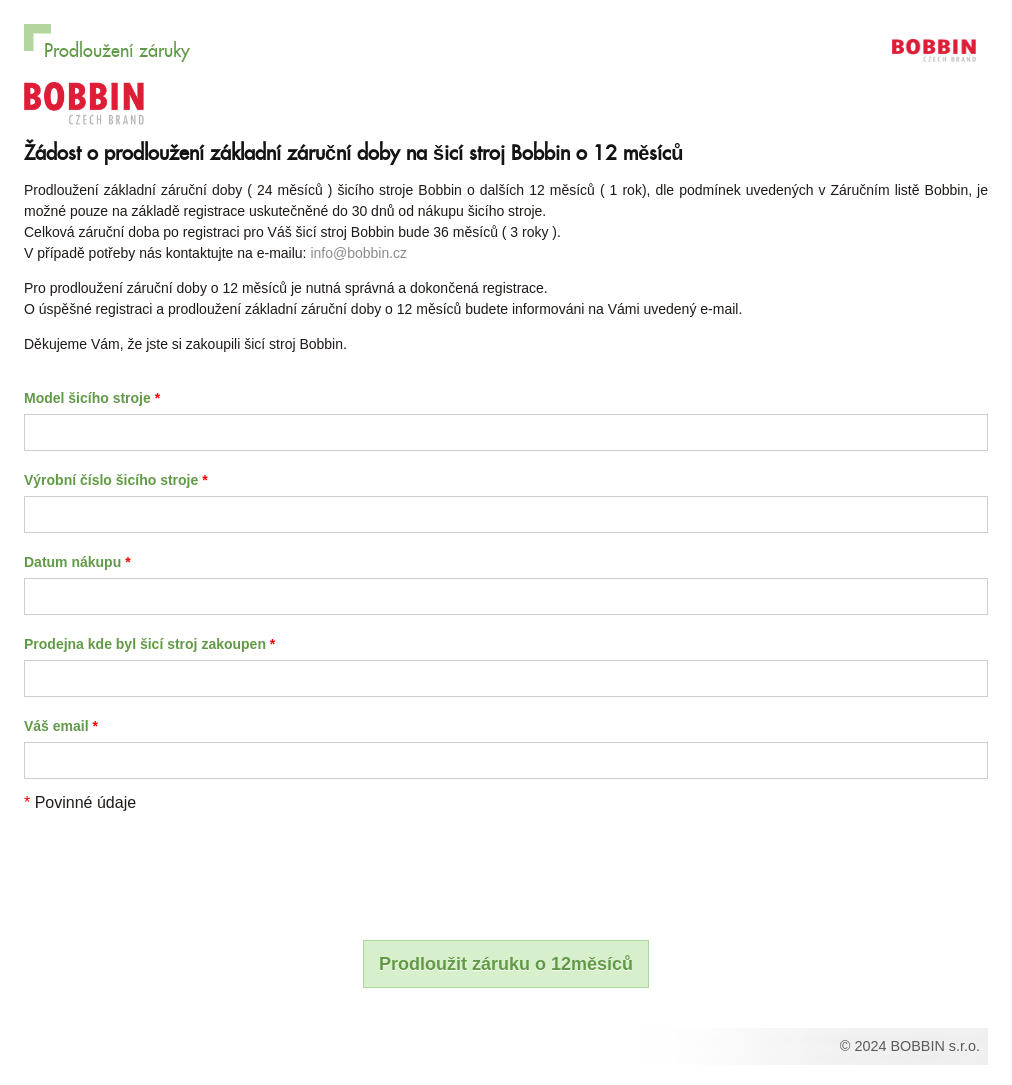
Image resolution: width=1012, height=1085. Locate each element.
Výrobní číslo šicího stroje (116, 480)
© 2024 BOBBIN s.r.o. (910, 1046)
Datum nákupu (77, 562)
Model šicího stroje (92, 398)
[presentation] (176, 866)
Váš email (61, 726)
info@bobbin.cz (358, 253)
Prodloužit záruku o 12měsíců (506, 964)
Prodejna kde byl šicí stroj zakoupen (149, 644)
